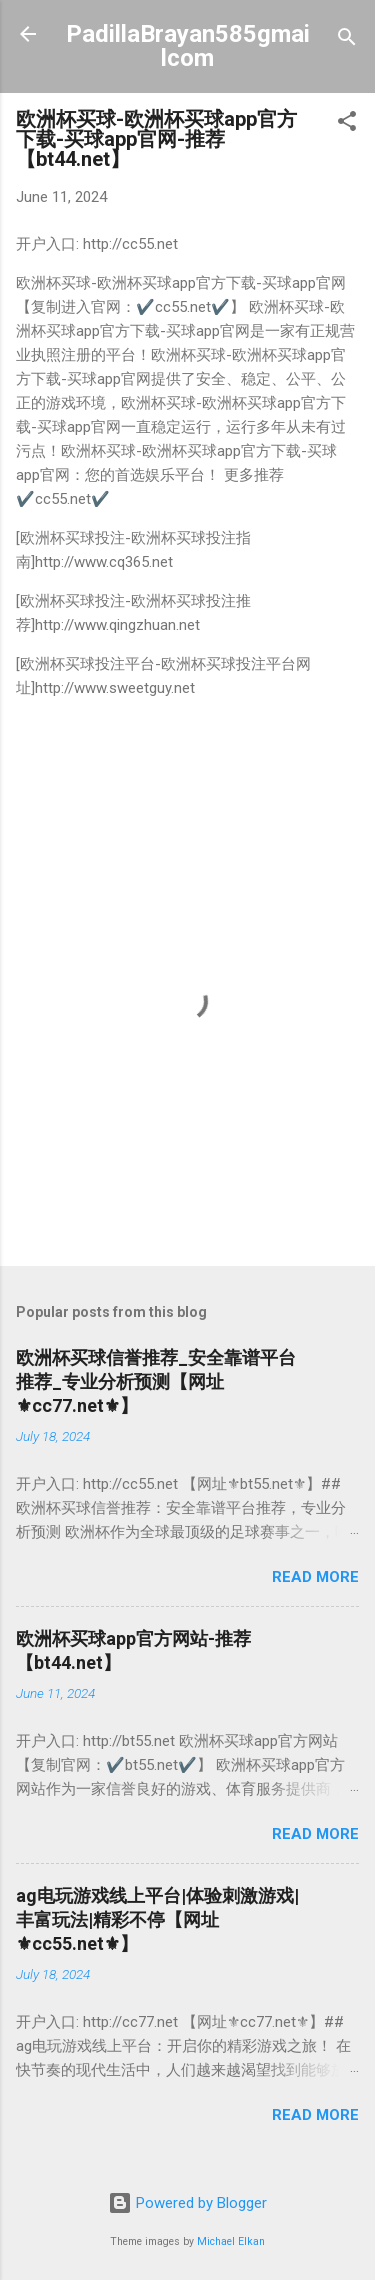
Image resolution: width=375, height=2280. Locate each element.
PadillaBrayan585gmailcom (188, 46)
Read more (315, 1577)
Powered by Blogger (187, 2203)
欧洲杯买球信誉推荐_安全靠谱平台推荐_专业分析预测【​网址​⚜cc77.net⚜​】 (156, 1381)
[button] (347, 124)
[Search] (347, 40)
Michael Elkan (231, 2241)
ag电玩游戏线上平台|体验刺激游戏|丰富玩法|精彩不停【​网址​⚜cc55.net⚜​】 (157, 1919)
